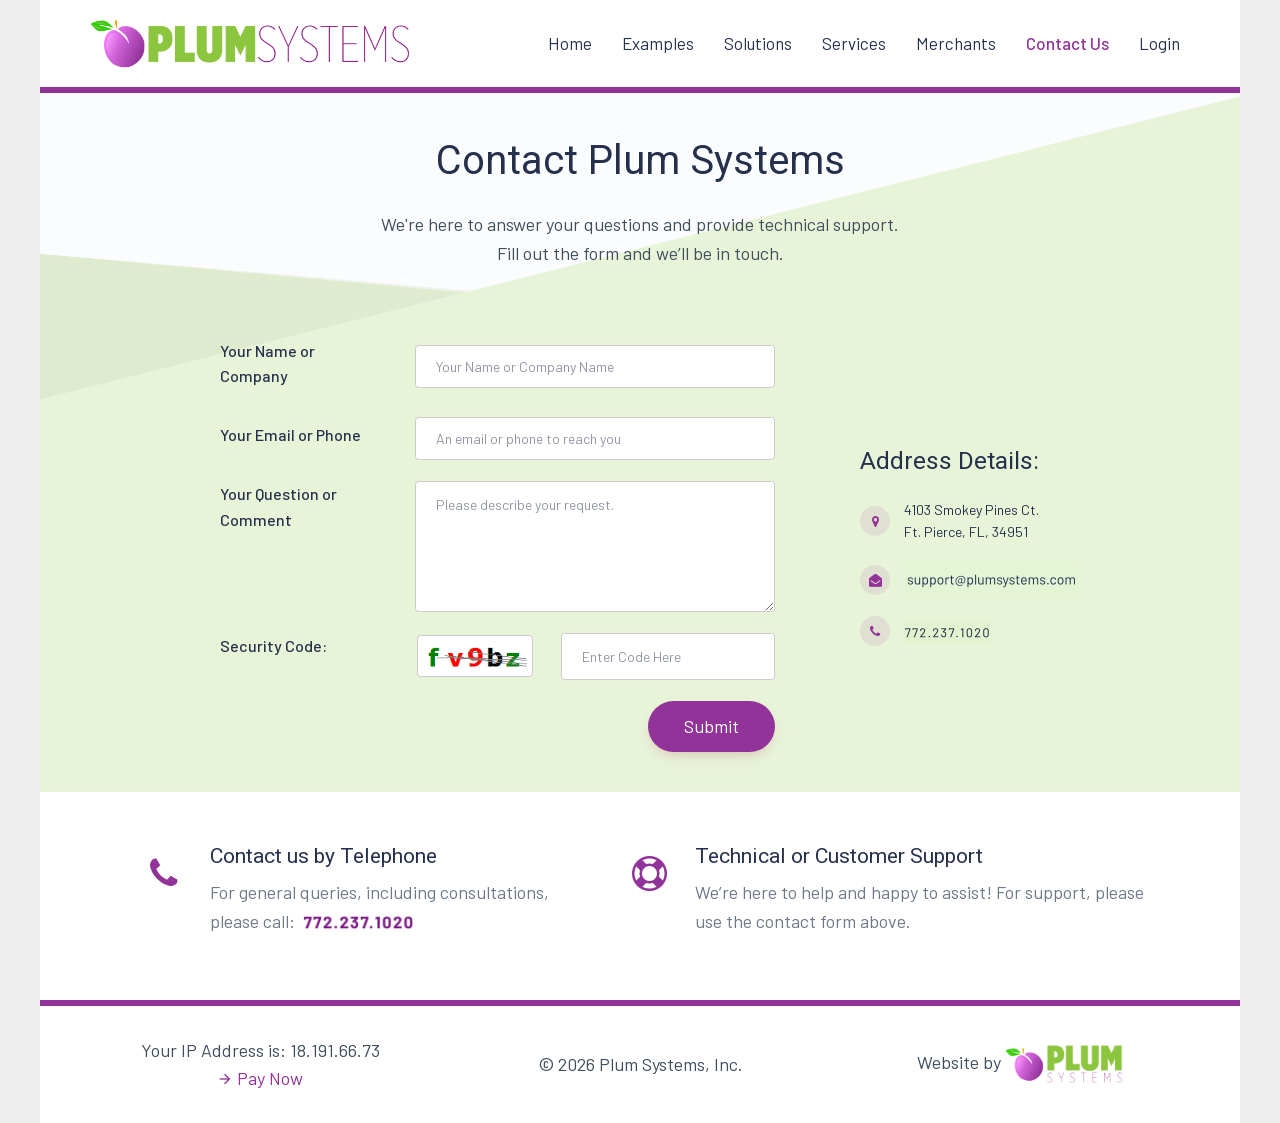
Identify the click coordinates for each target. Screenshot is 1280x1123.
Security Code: (273, 645)
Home (570, 43)
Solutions (758, 43)
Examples (658, 43)
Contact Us (1067, 43)
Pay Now (270, 1078)
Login (1159, 43)
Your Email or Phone (290, 434)
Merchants (956, 43)
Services (854, 43)
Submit (711, 726)
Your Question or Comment (278, 506)
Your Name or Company (267, 363)
